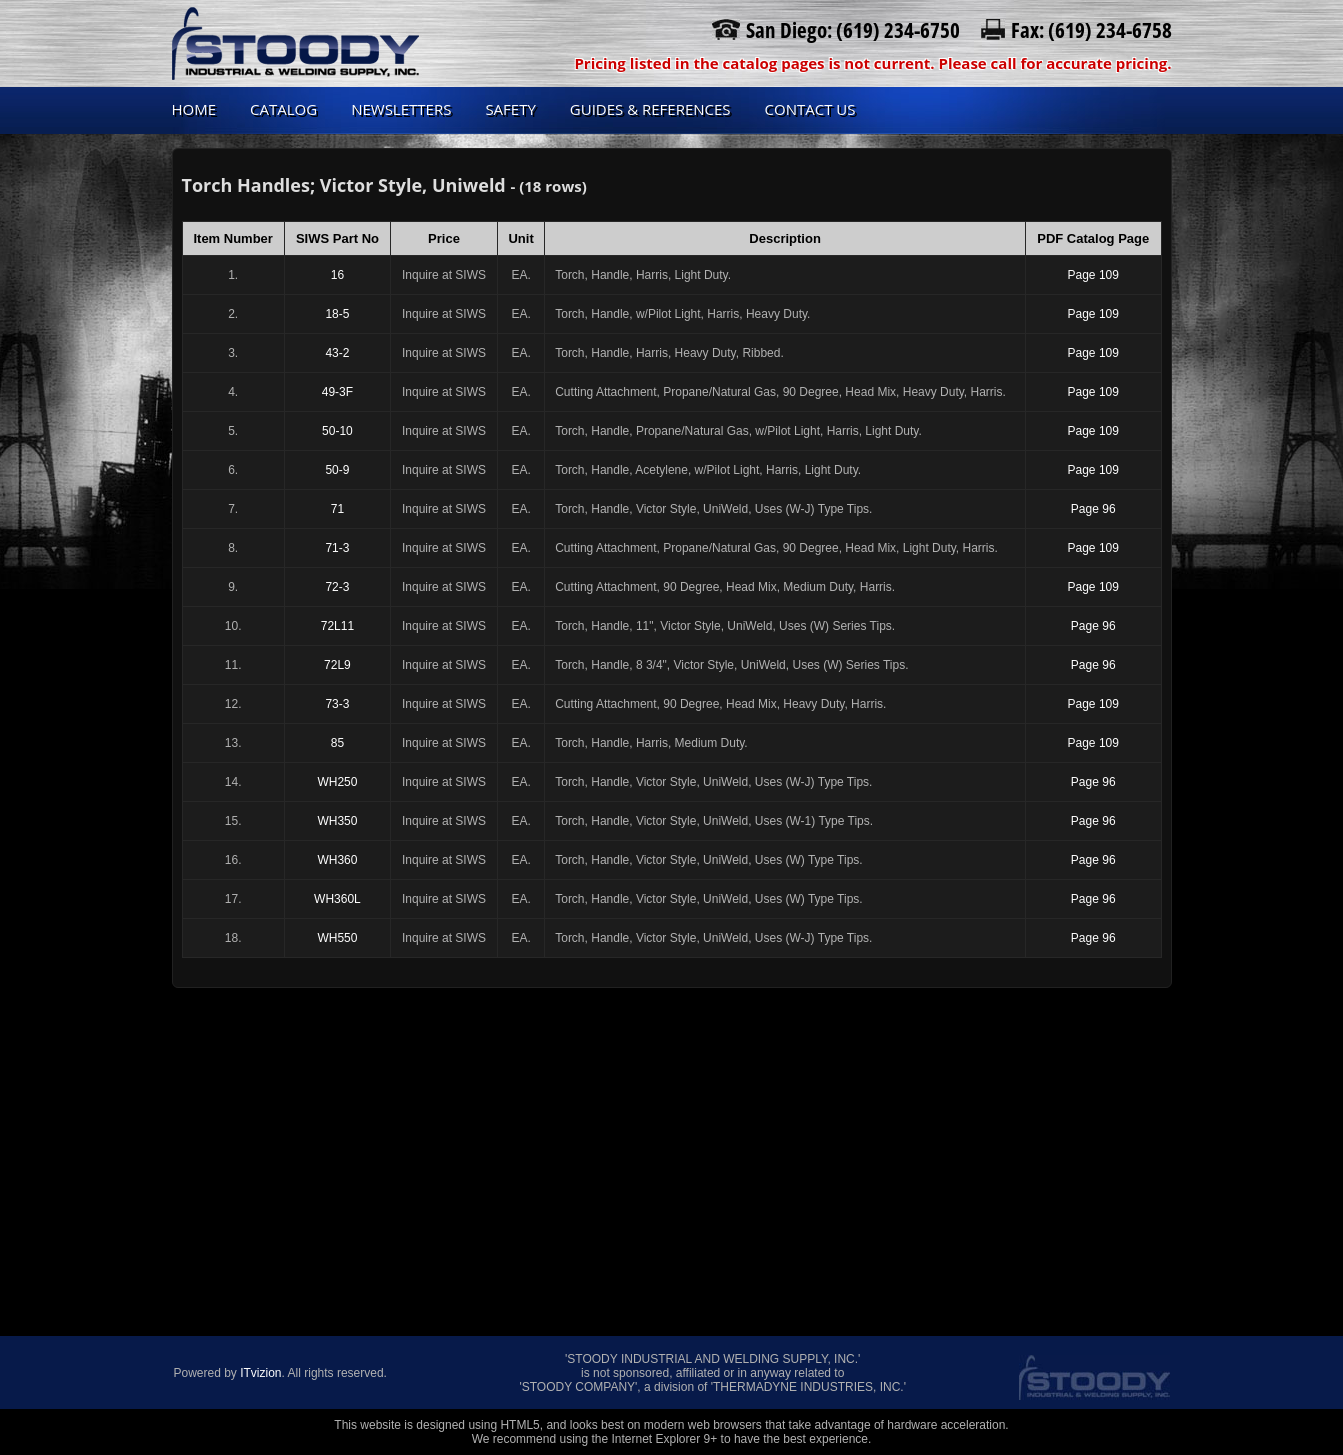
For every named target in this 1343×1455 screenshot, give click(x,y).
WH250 (337, 782)
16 (337, 275)
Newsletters (401, 109)
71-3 (337, 548)
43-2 (337, 353)
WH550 (337, 938)
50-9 (337, 470)
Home (194, 109)
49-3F (337, 392)
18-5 (337, 314)
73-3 (337, 704)
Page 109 (1093, 275)
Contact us (810, 109)
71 (337, 509)
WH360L (337, 899)
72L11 (337, 626)
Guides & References (650, 109)
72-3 (337, 587)
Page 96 (1093, 509)
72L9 (337, 665)
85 (337, 743)
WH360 (337, 860)
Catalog (283, 109)
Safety (510, 109)
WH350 (337, 821)
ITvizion (260, 1373)
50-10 (337, 431)
